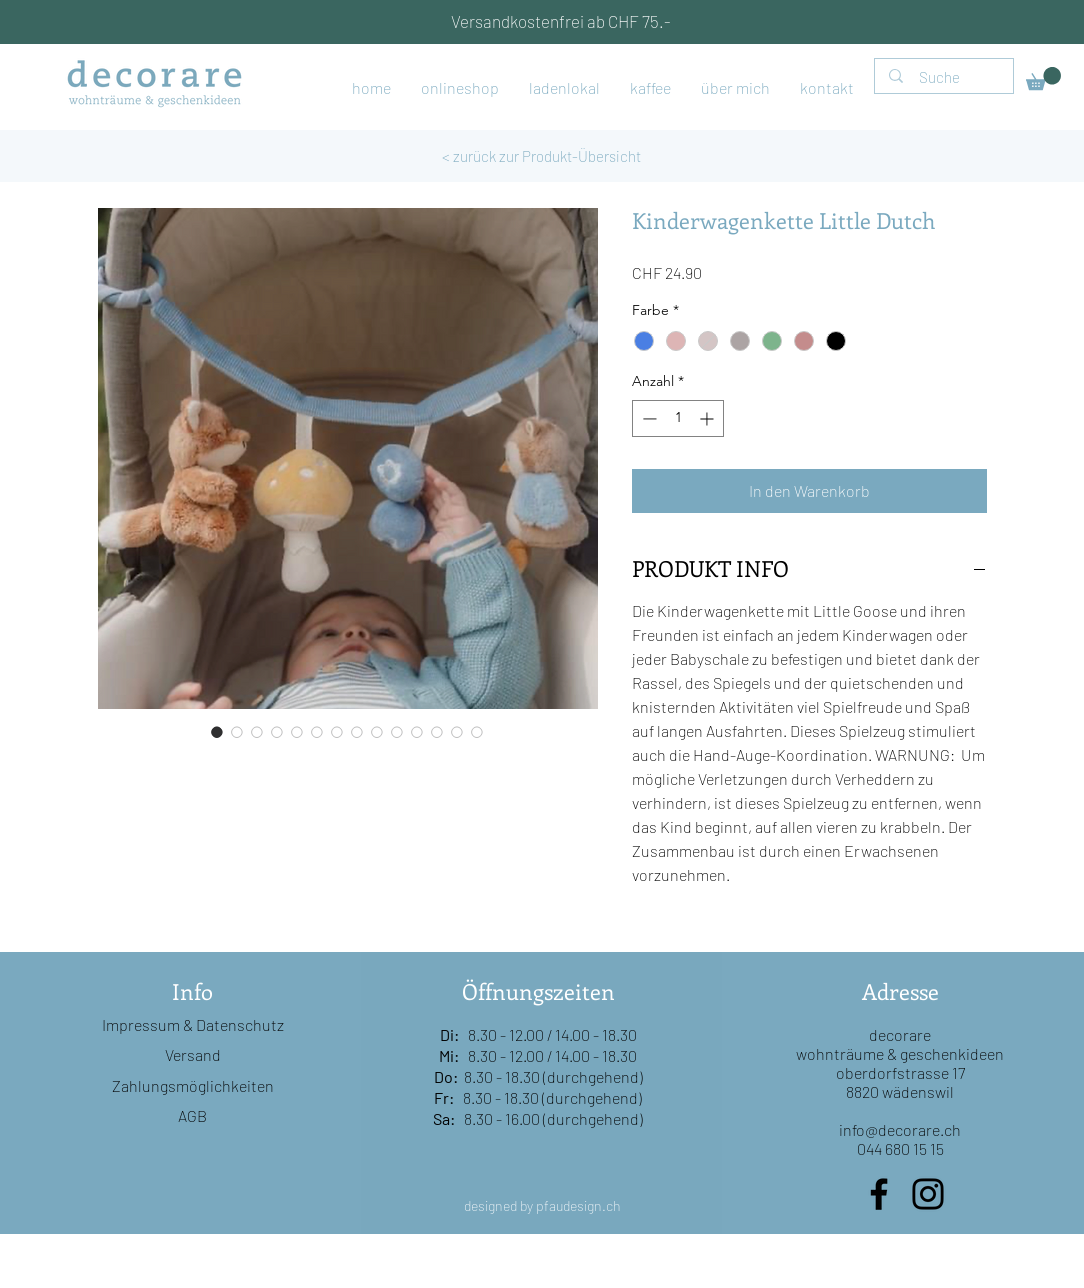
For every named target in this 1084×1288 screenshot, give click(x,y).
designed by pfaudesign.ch (542, 1205)
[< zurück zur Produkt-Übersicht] (541, 156)
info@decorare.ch (900, 1129)
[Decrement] (647, 418)
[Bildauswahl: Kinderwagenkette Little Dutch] (217, 732)
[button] (1043, 78)
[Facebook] (879, 1194)
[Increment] (708, 418)
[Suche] (945, 77)
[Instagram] (928, 1194)
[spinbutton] (678, 418)
